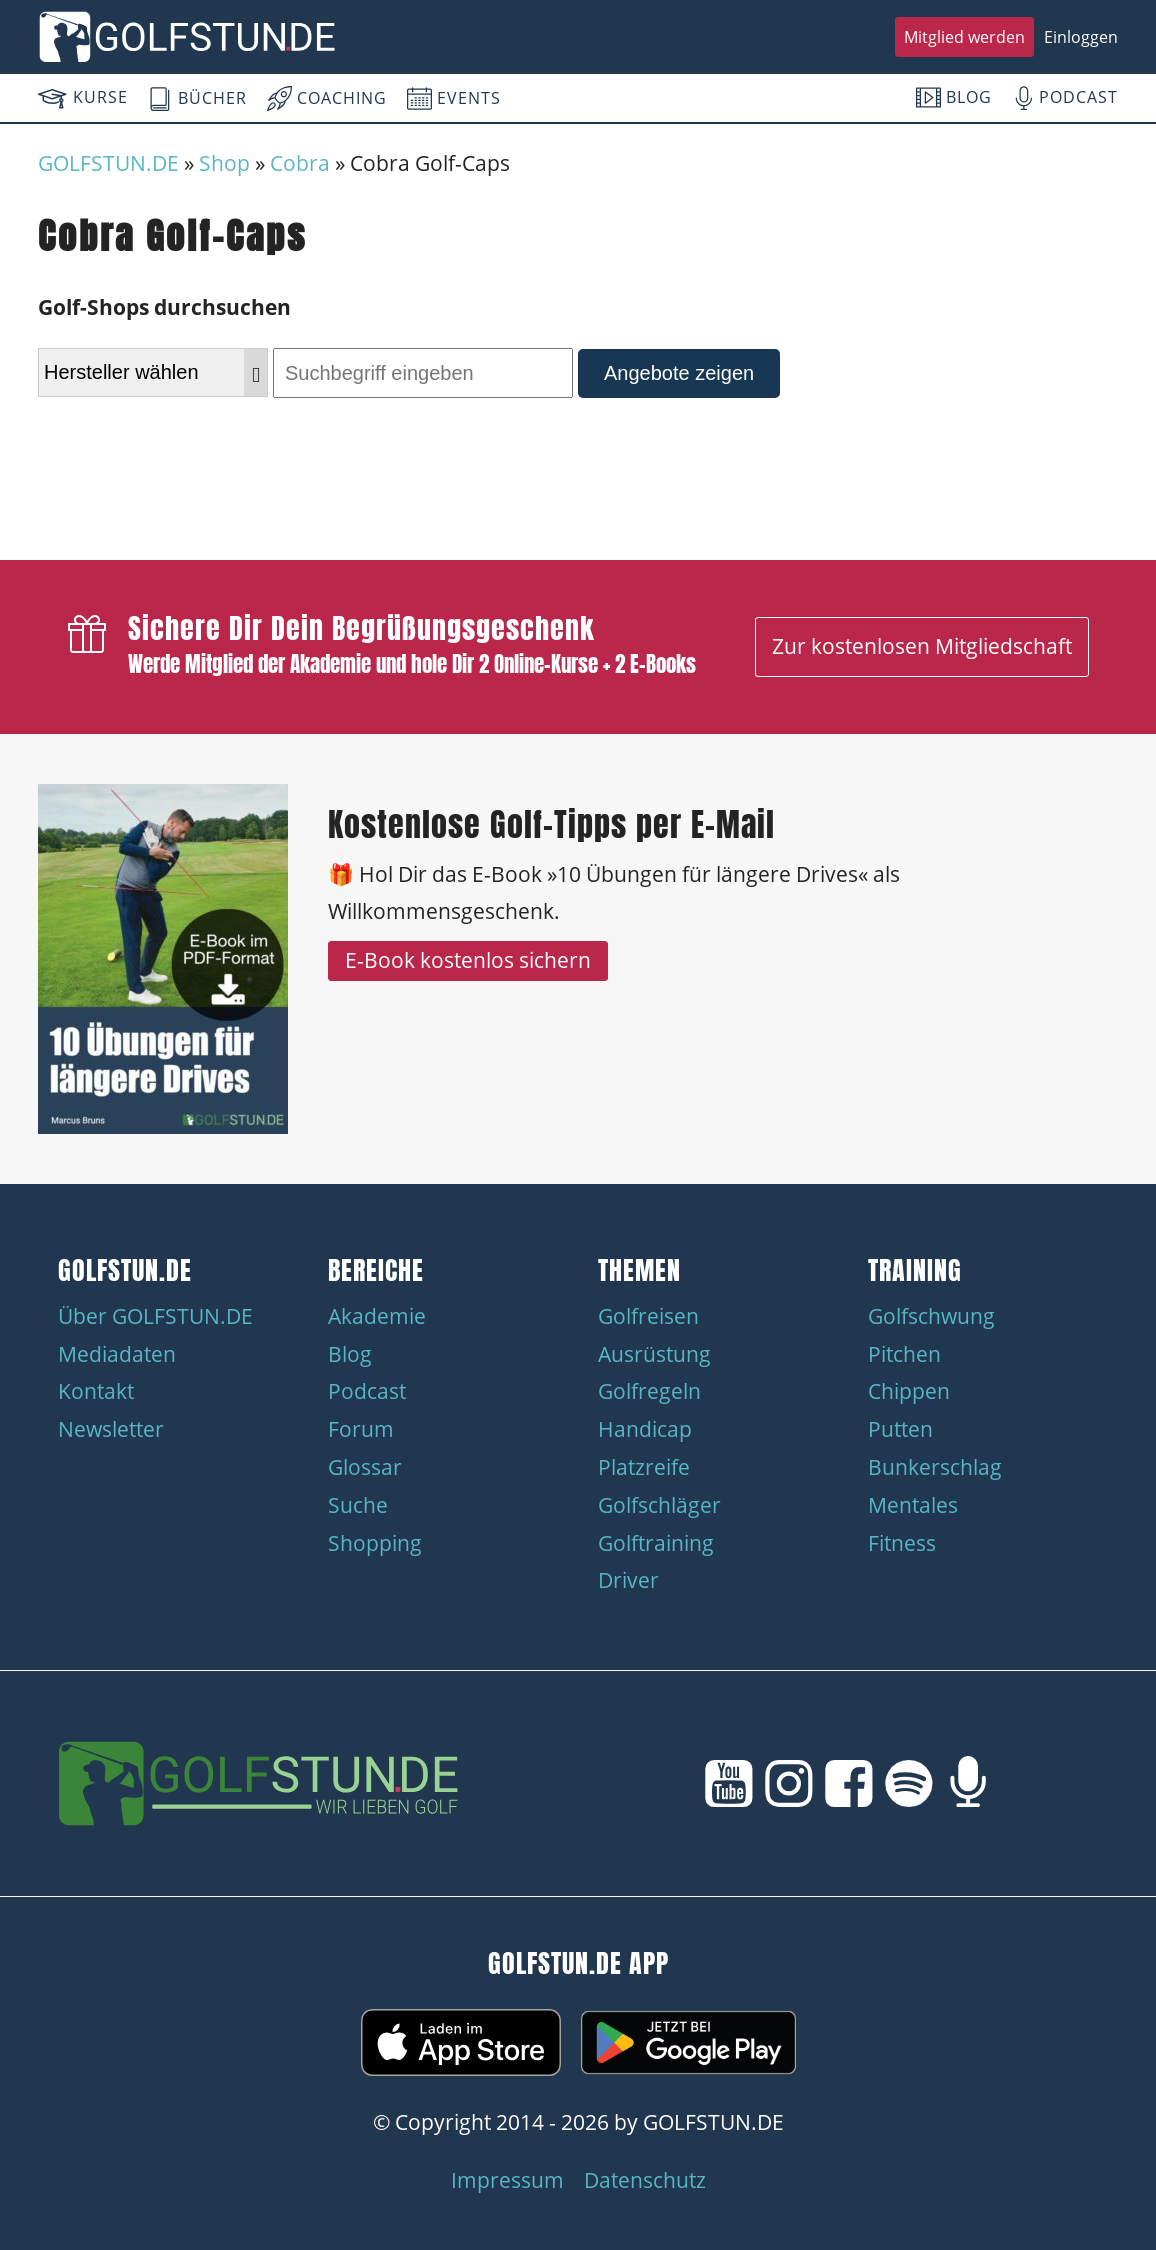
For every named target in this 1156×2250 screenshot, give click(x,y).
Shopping (375, 1543)
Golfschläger (659, 1505)
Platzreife (644, 1467)
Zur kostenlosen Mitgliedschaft (922, 646)
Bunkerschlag (935, 1467)
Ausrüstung (654, 1354)
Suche (358, 1505)
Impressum (507, 2180)
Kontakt (96, 1391)
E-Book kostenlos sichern (468, 960)
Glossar (365, 1467)
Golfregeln (649, 1391)
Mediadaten (117, 1354)
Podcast (367, 1391)
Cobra (300, 163)
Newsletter (111, 1429)
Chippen (909, 1391)
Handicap (645, 1429)
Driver (628, 1580)
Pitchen (904, 1354)
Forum (361, 1429)
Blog (350, 1354)
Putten (900, 1429)
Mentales (913, 1505)
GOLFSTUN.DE (108, 163)
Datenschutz (645, 2180)
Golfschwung (931, 1316)
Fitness (902, 1543)
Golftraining (656, 1543)
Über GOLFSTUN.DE (155, 1316)
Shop (224, 163)
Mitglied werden (964, 37)
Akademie (377, 1316)
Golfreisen (648, 1316)
